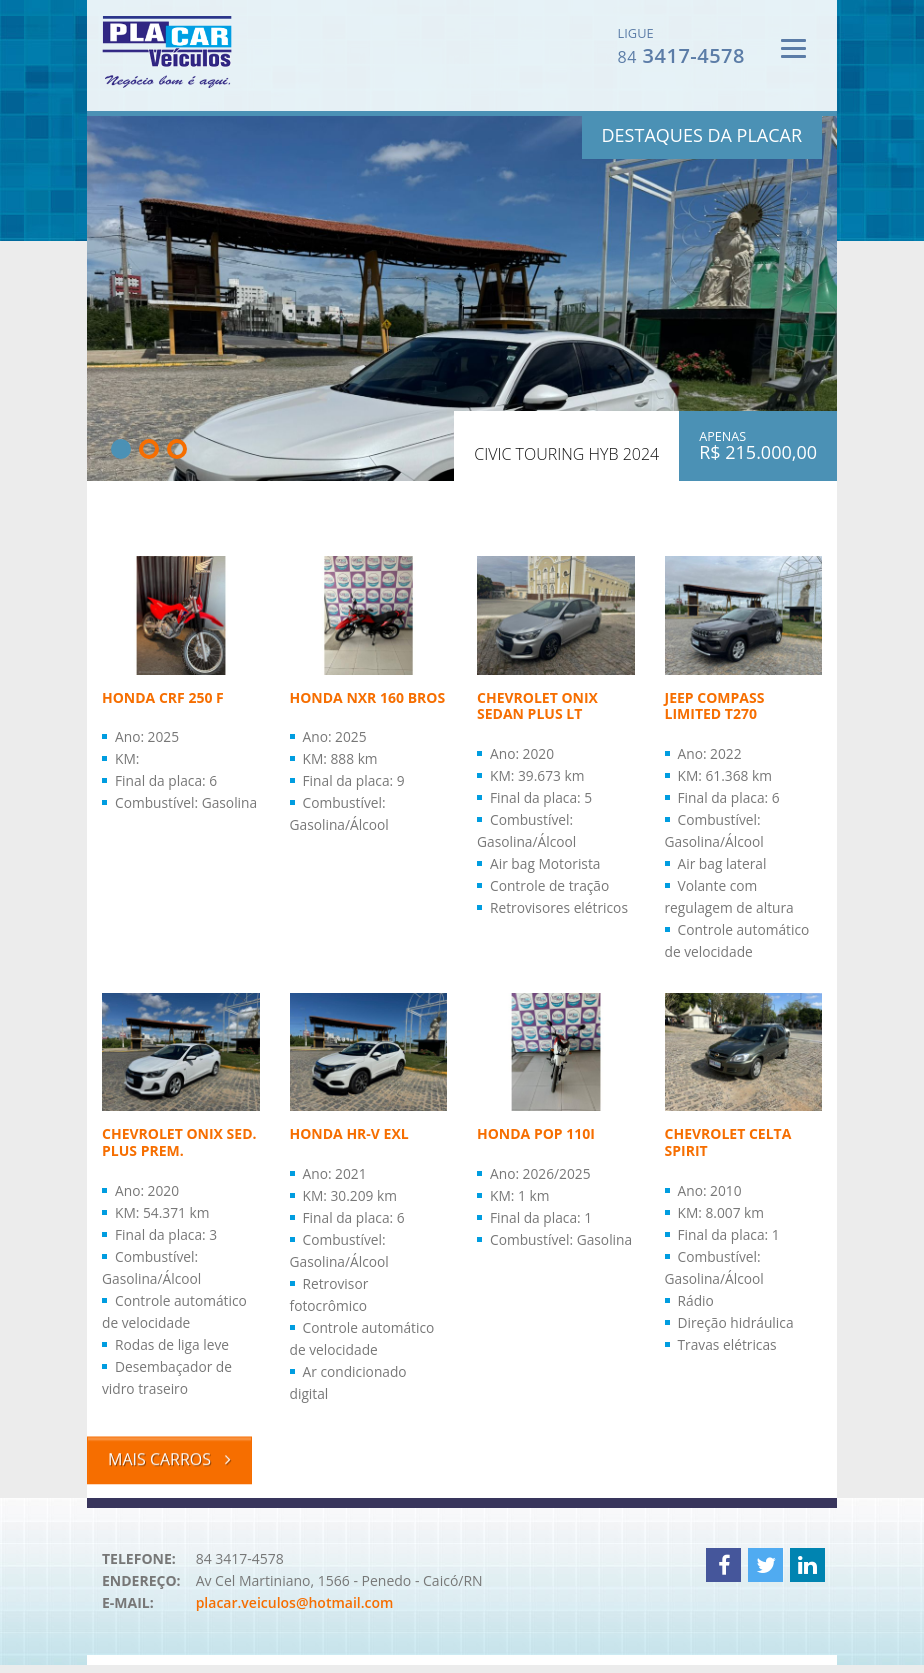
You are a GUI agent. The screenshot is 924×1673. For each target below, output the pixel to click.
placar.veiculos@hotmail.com (295, 1611)
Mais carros (169, 1463)
